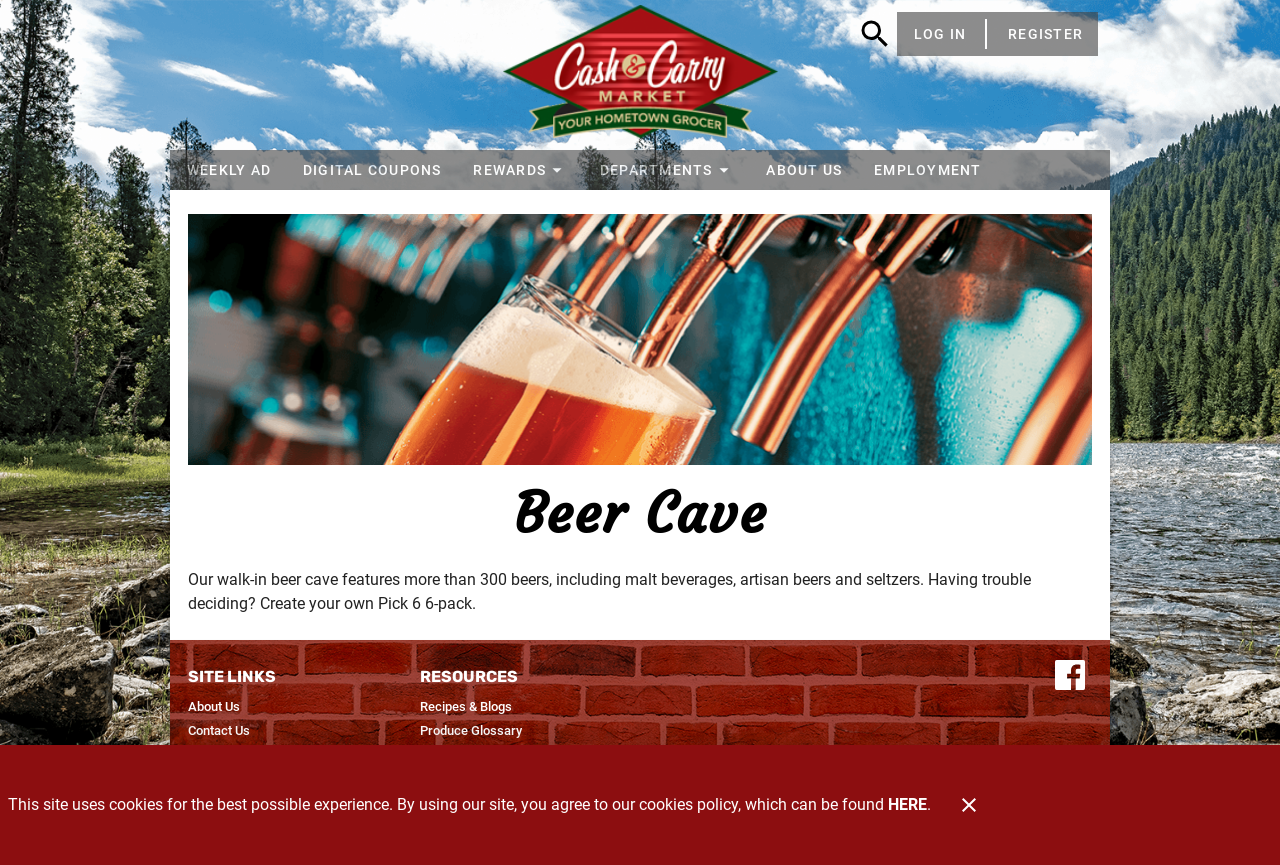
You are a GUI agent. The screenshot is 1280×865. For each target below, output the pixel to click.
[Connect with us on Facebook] (1070, 673)
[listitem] (214, 707)
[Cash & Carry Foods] (640, 75)
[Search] (875, 34)
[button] (520, 170)
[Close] (969, 805)
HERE (907, 804)
